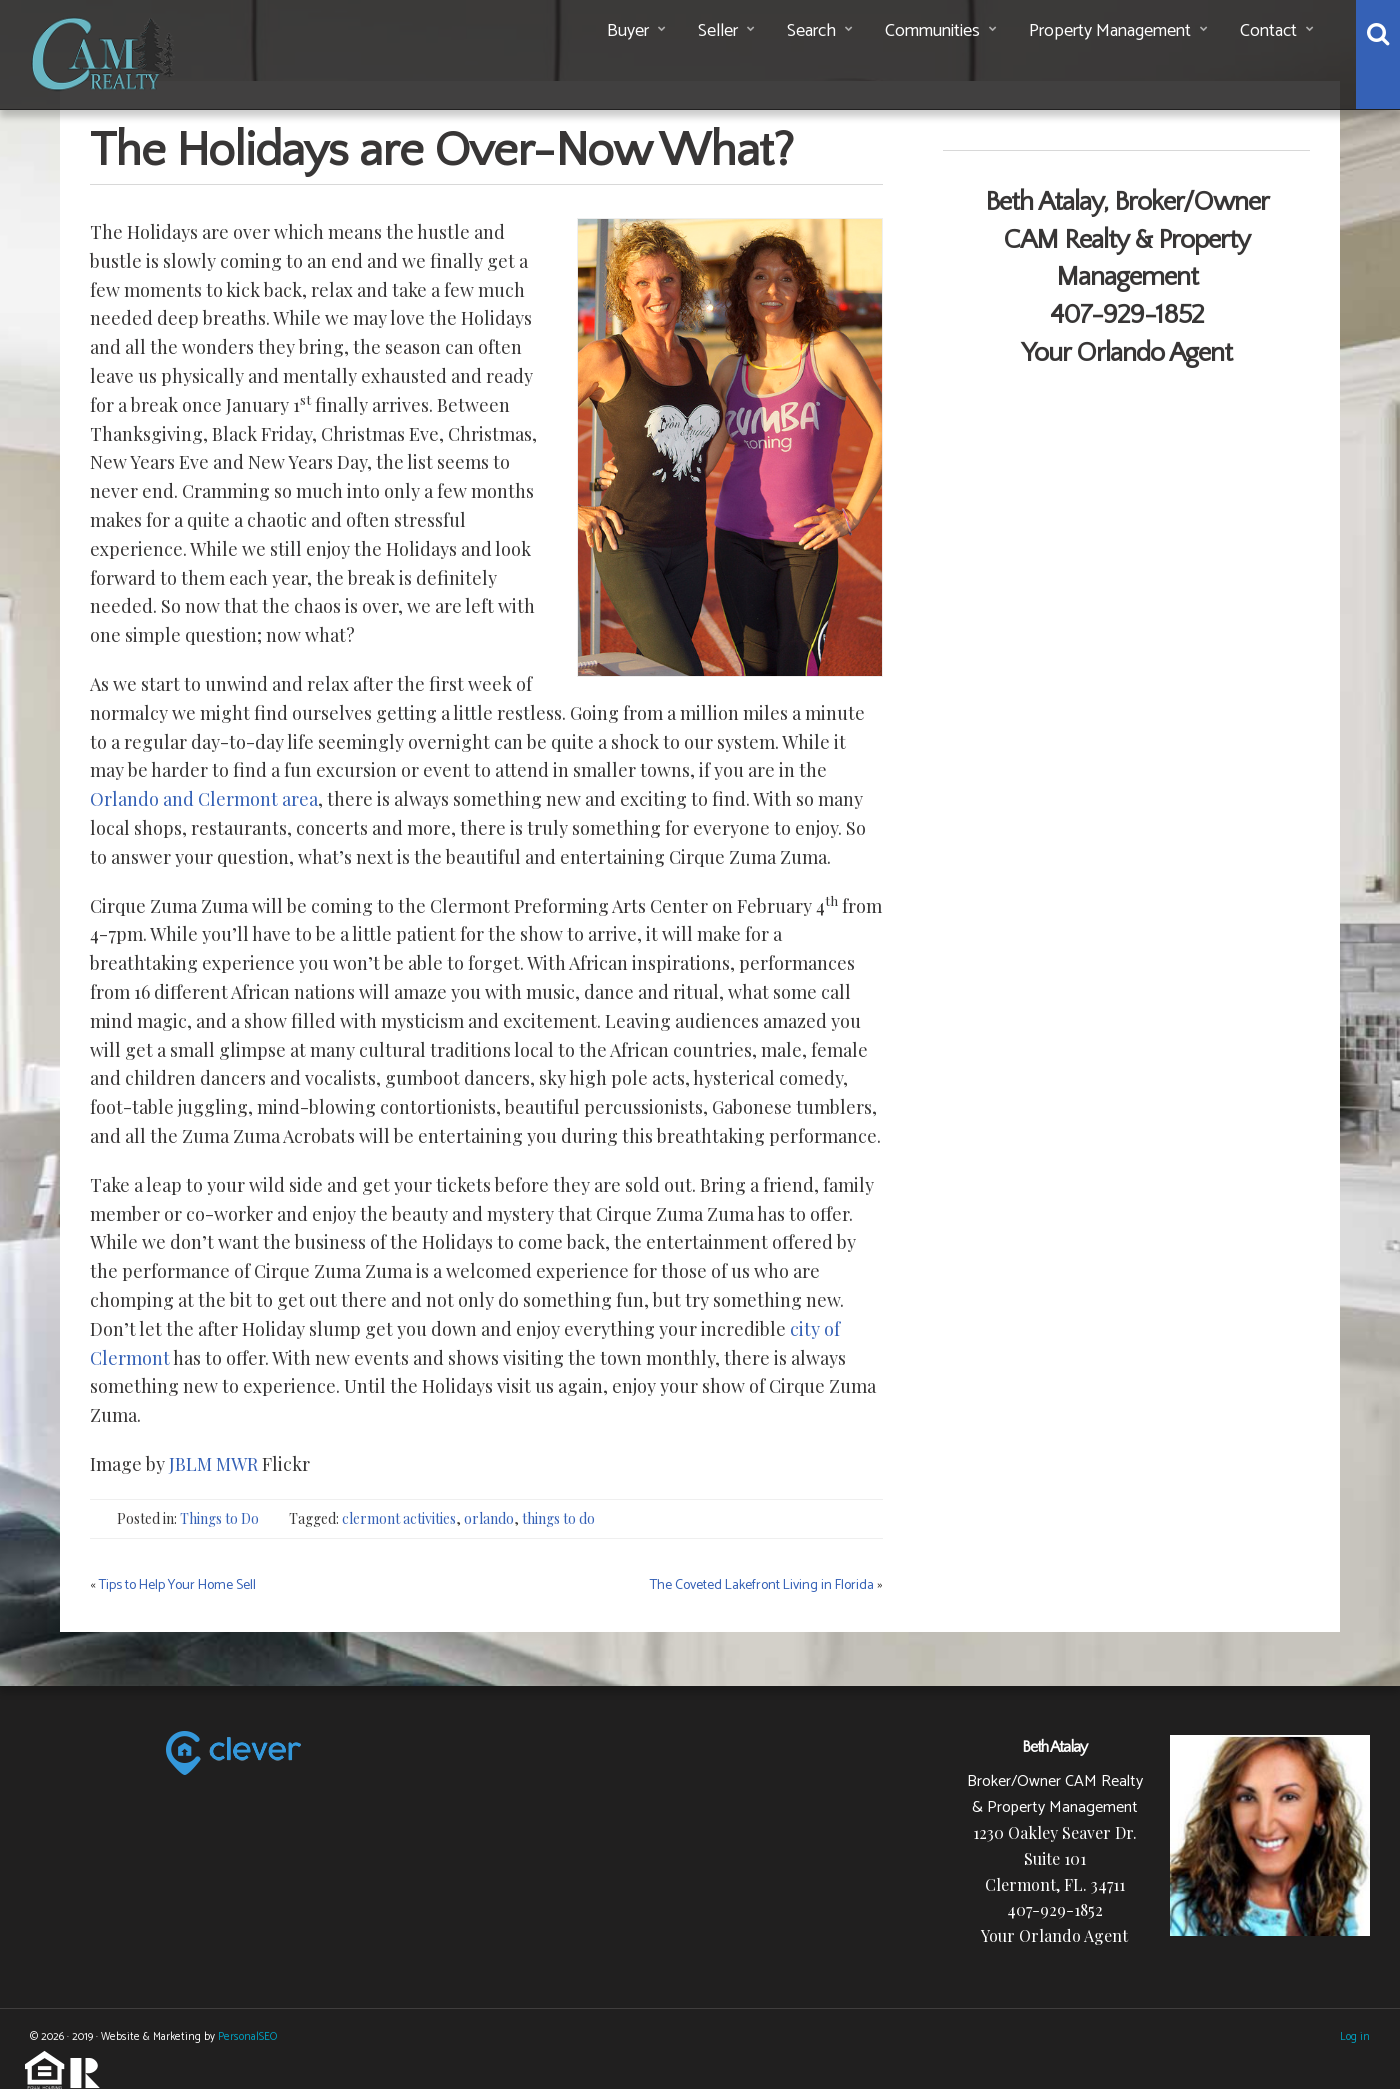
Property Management (1110, 31)
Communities (932, 31)
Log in (1355, 2037)
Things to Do (219, 1518)
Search (811, 31)
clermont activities (399, 1518)
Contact (1268, 31)
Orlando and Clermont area (204, 799)
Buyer (628, 31)
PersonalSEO (247, 2037)
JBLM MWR (213, 1464)
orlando (489, 1518)
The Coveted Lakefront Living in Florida (762, 1585)
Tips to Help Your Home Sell (177, 1585)
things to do (558, 1518)
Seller (718, 31)
